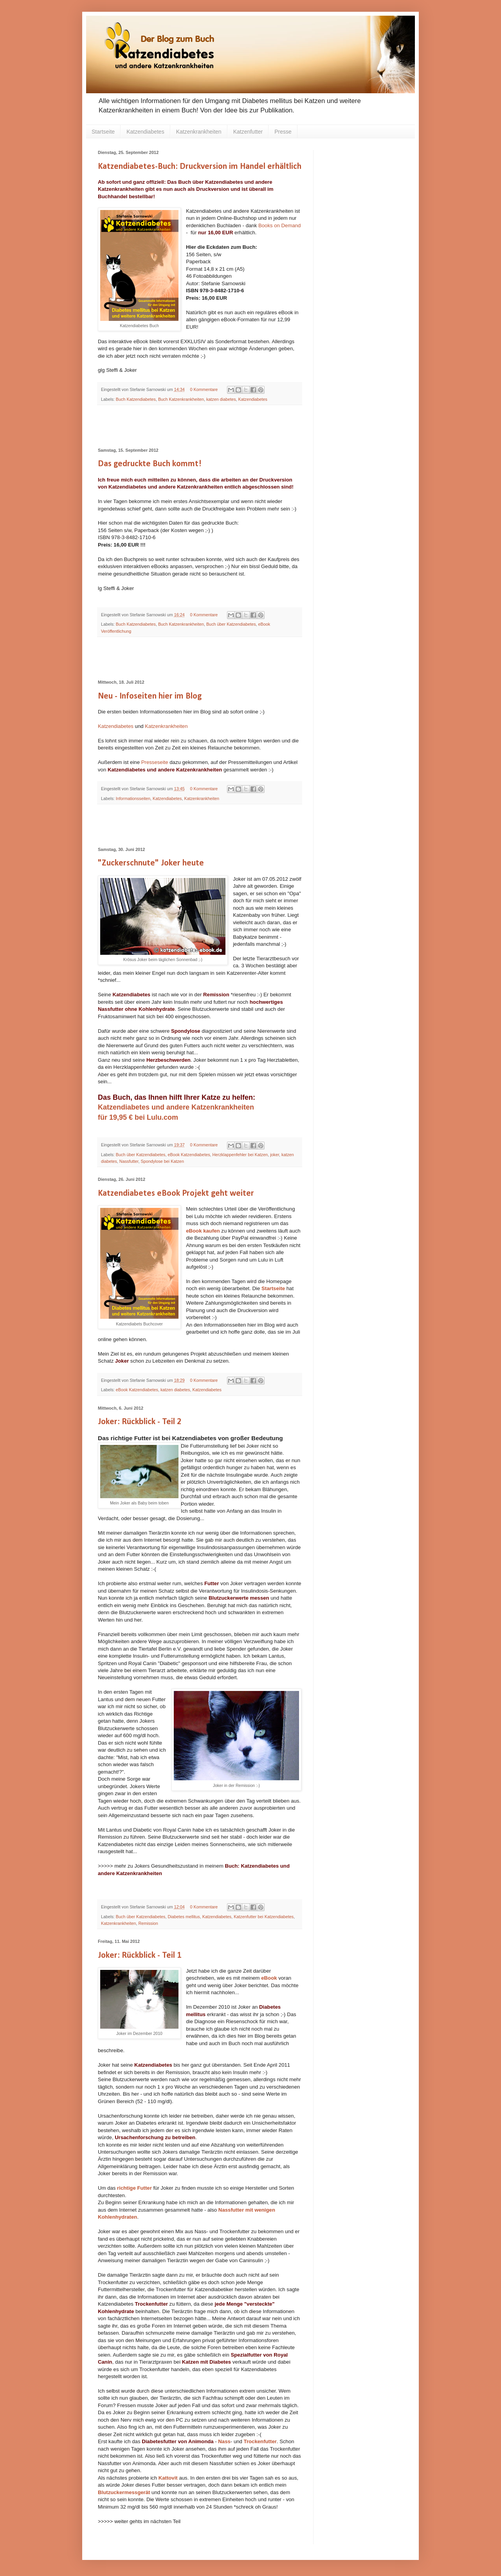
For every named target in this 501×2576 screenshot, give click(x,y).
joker (274, 1154)
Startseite (103, 132)
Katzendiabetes (145, 132)
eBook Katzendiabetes (189, 1154)
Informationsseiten (133, 798)
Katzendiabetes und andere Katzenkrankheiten (177, 1107)
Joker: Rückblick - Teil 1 (139, 1955)
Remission (148, 1923)
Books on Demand (279, 225)
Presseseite (154, 762)
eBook (269, 1978)
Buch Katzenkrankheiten (181, 399)
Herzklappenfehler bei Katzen (240, 1154)
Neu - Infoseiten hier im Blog (150, 696)
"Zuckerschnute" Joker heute (151, 863)
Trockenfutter (260, 2441)
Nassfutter (129, 1161)
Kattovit (168, 2478)
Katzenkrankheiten (199, 132)
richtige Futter (134, 2188)
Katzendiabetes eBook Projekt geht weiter (176, 1193)
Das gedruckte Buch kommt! (150, 464)
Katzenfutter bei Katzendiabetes (264, 1916)
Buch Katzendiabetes (136, 399)
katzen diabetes (221, 399)
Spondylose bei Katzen (162, 1161)
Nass (224, 2441)
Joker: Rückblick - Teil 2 (139, 1421)
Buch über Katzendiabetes (231, 624)
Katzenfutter (248, 132)
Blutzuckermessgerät (124, 2492)
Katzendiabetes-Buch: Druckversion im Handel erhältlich (199, 166)
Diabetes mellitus (184, 1916)
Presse (283, 132)
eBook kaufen (203, 1231)
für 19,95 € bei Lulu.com (138, 1117)
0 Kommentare (204, 389)
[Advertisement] (199, 426)
